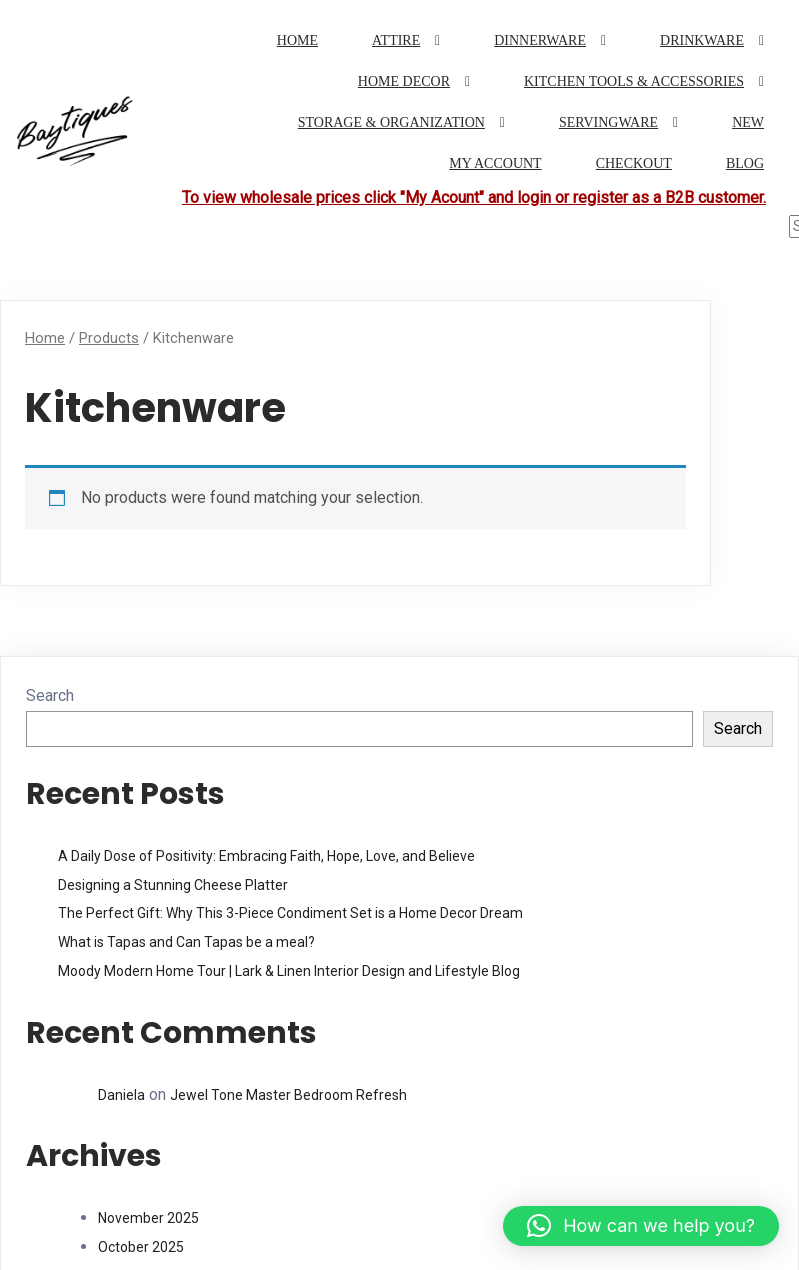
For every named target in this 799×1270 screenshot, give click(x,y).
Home (45, 338)
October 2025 (141, 1247)
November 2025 (148, 1218)
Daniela (121, 1094)
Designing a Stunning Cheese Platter (173, 884)
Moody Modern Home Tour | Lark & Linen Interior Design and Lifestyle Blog (289, 971)
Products (109, 338)
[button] (641, 1226)
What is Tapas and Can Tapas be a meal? (186, 942)
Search (50, 695)
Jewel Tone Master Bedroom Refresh (288, 1094)
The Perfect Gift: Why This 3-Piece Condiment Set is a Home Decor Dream (290, 913)
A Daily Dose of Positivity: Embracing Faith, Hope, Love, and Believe (266, 856)
